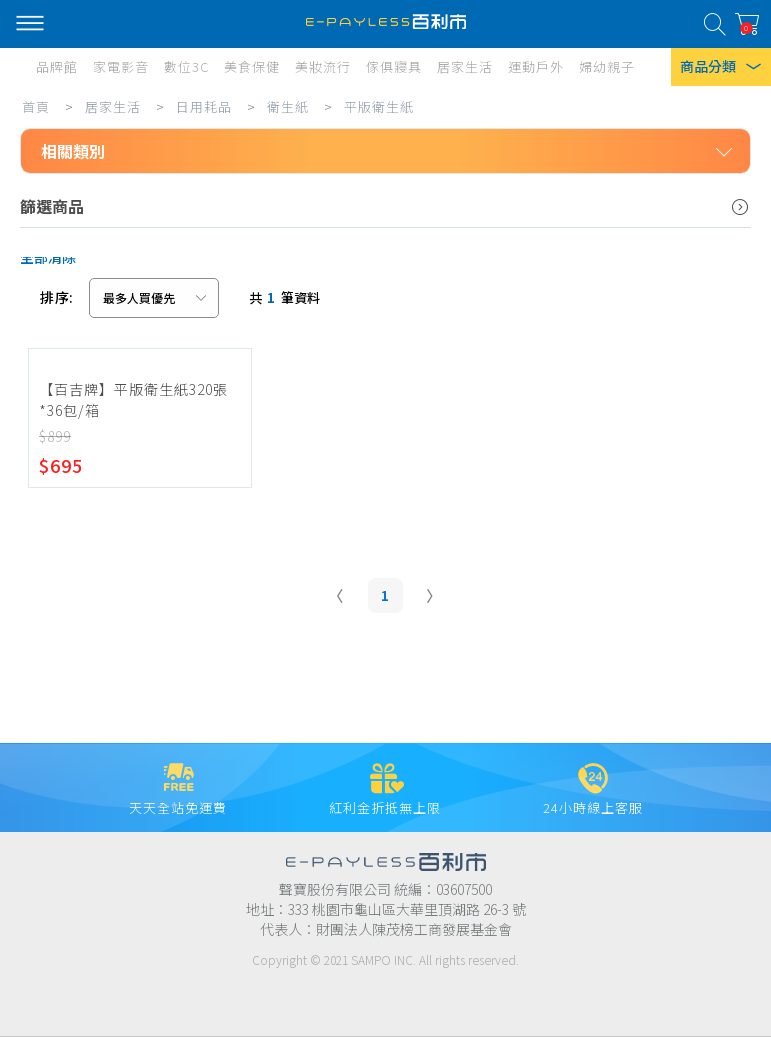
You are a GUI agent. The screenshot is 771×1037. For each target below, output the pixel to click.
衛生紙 (288, 106)
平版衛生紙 (379, 106)
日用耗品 (204, 106)
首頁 (36, 106)
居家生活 (113, 106)
